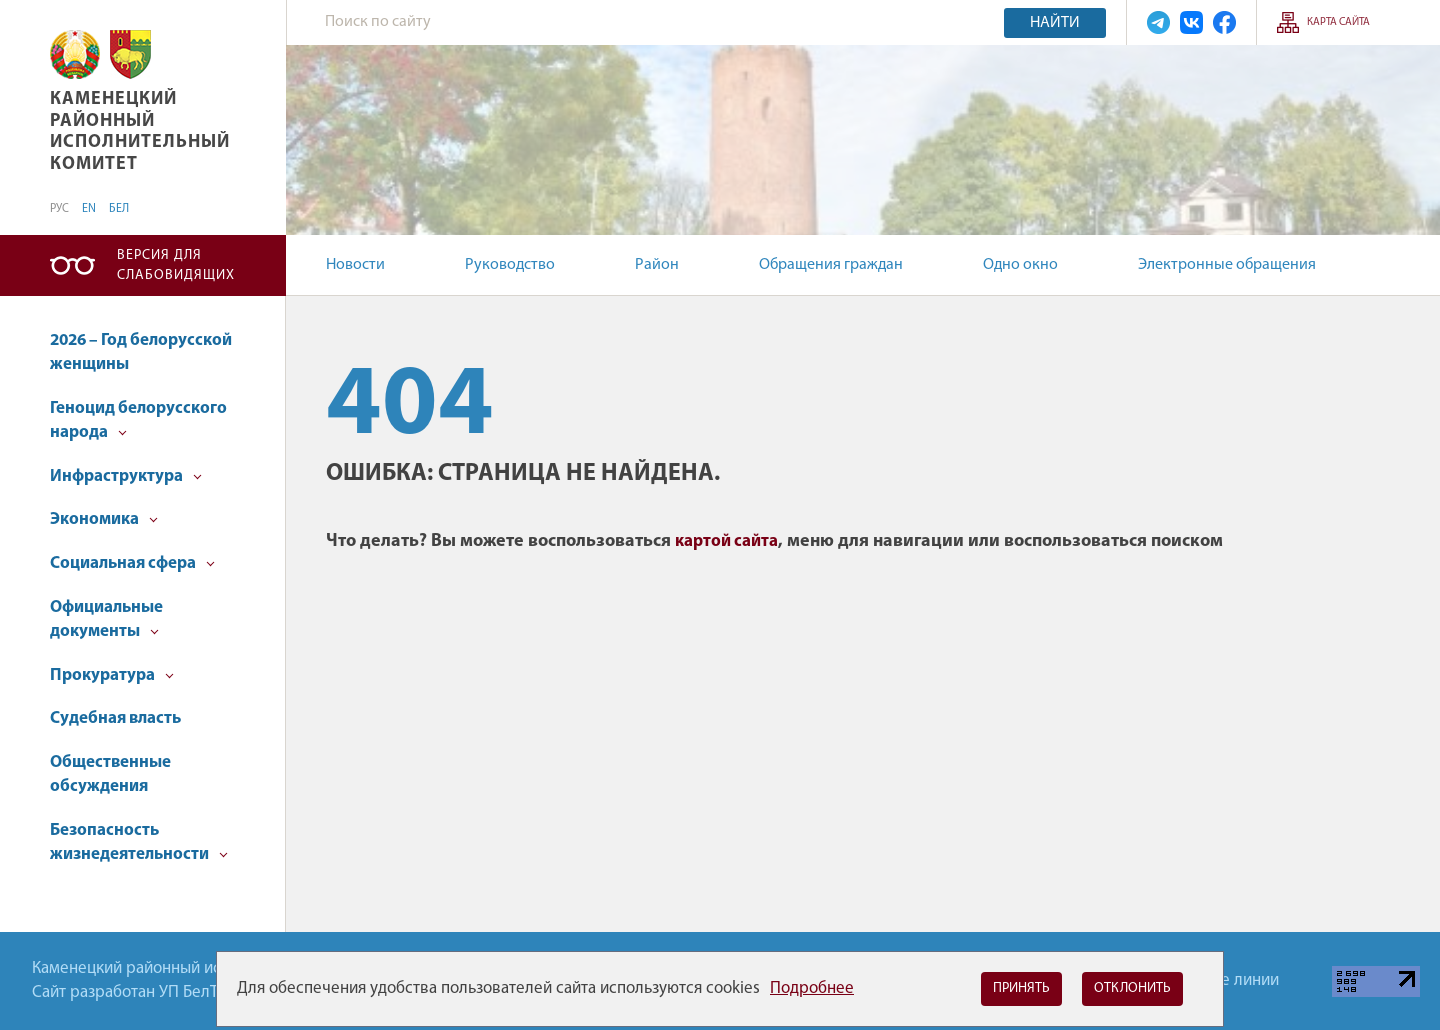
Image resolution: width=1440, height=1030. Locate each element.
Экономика (104, 519)
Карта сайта (1338, 22)
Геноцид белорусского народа (138, 420)
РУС (59, 209)
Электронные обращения (1227, 265)
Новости (355, 265)
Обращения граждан (831, 265)
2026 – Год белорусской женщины (141, 352)
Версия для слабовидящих (176, 265)
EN (89, 209)
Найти (1055, 23)
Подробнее (812, 988)
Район (657, 265)
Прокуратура (112, 675)
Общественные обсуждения (110, 774)
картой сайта (726, 541)
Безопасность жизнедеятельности (139, 842)
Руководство (510, 265)
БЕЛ (119, 209)
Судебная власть (115, 718)
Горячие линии (1225, 980)
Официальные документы (106, 619)
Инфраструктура (126, 476)
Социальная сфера (132, 563)
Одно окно (1020, 265)
